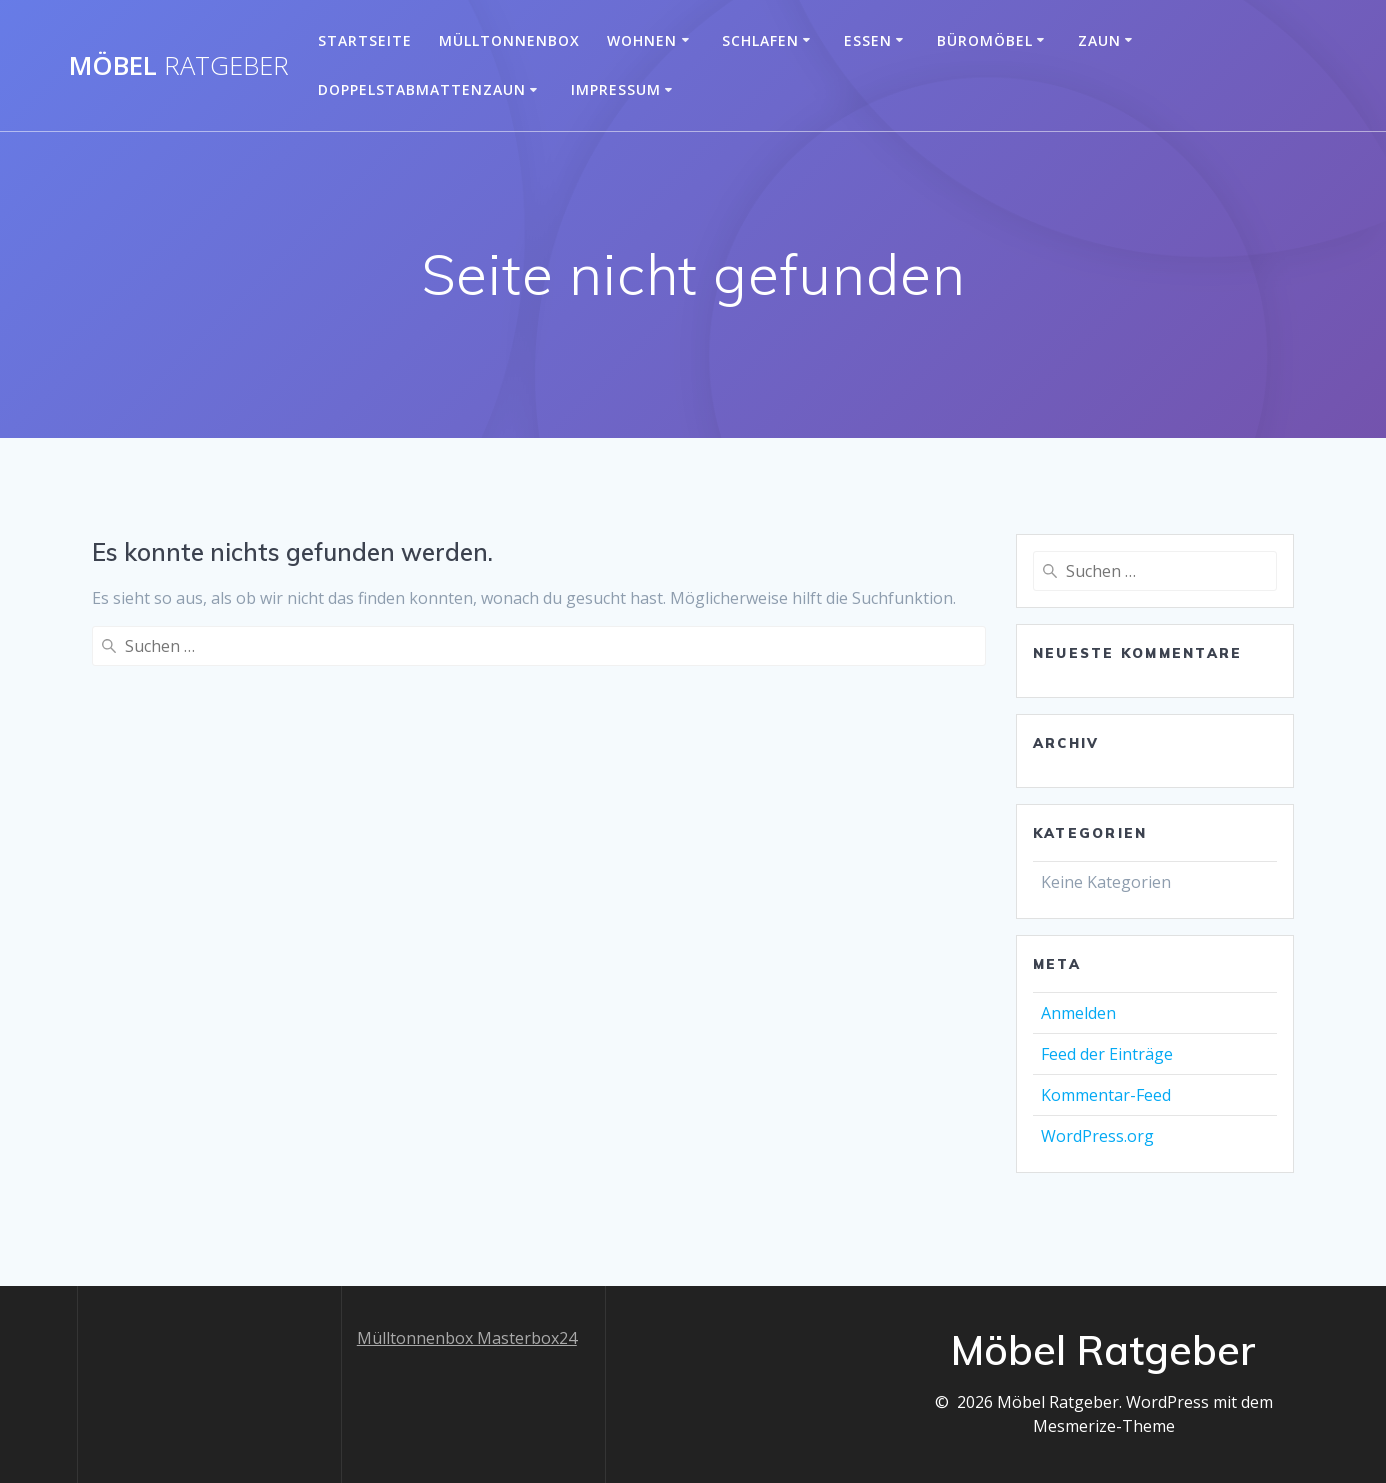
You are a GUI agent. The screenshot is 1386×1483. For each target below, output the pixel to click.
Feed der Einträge (1107, 1054)
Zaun (1099, 40)
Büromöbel (985, 40)
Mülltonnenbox (509, 40)
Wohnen (642, 40)
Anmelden (1078, 1013)
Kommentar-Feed (1106, 1095)
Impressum (616, 89)
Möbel (179, 66)
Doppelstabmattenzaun (422, 89)
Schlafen (760, 40)
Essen (868, 40)
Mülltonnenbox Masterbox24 (467, 1338)
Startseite (365, 40)
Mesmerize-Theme (1104, 1426)
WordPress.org (1097, 1136)
